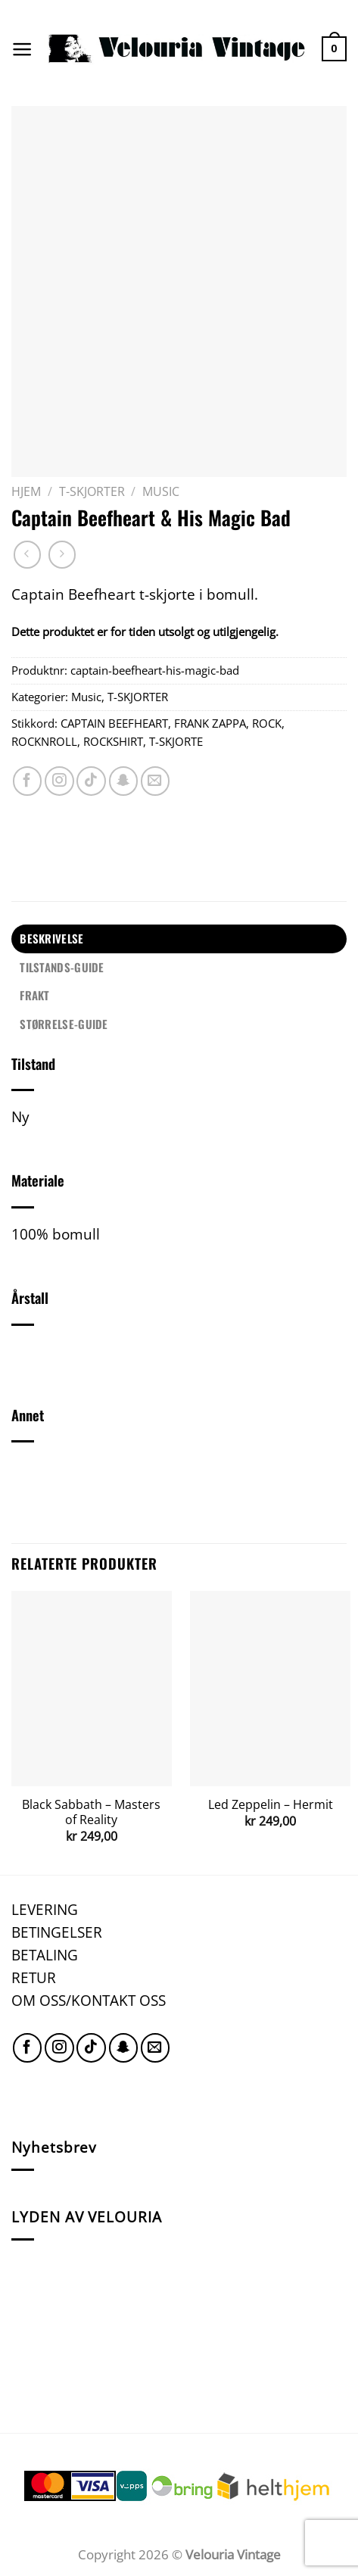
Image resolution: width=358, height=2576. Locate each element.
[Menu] (22, 49)
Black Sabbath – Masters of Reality (91, 1812)
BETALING (44, 1954)
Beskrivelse (51, 938)
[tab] (179, 939)
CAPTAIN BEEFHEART (114, 723)
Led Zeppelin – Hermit (270, 1805)
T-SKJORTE (176, 741)
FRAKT (35, 995)
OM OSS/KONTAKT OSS (88, 2000)
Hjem (26, 491)
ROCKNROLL (44, 741)
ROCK (267, 723)
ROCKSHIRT (113, 741)
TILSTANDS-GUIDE (62, 967)
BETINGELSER (56, 1932)
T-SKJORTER (92, 491)
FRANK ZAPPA (210, 723)
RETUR (33, 1977)
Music (160, 491)
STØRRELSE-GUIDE (64, 1023)
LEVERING (44, 1909)
